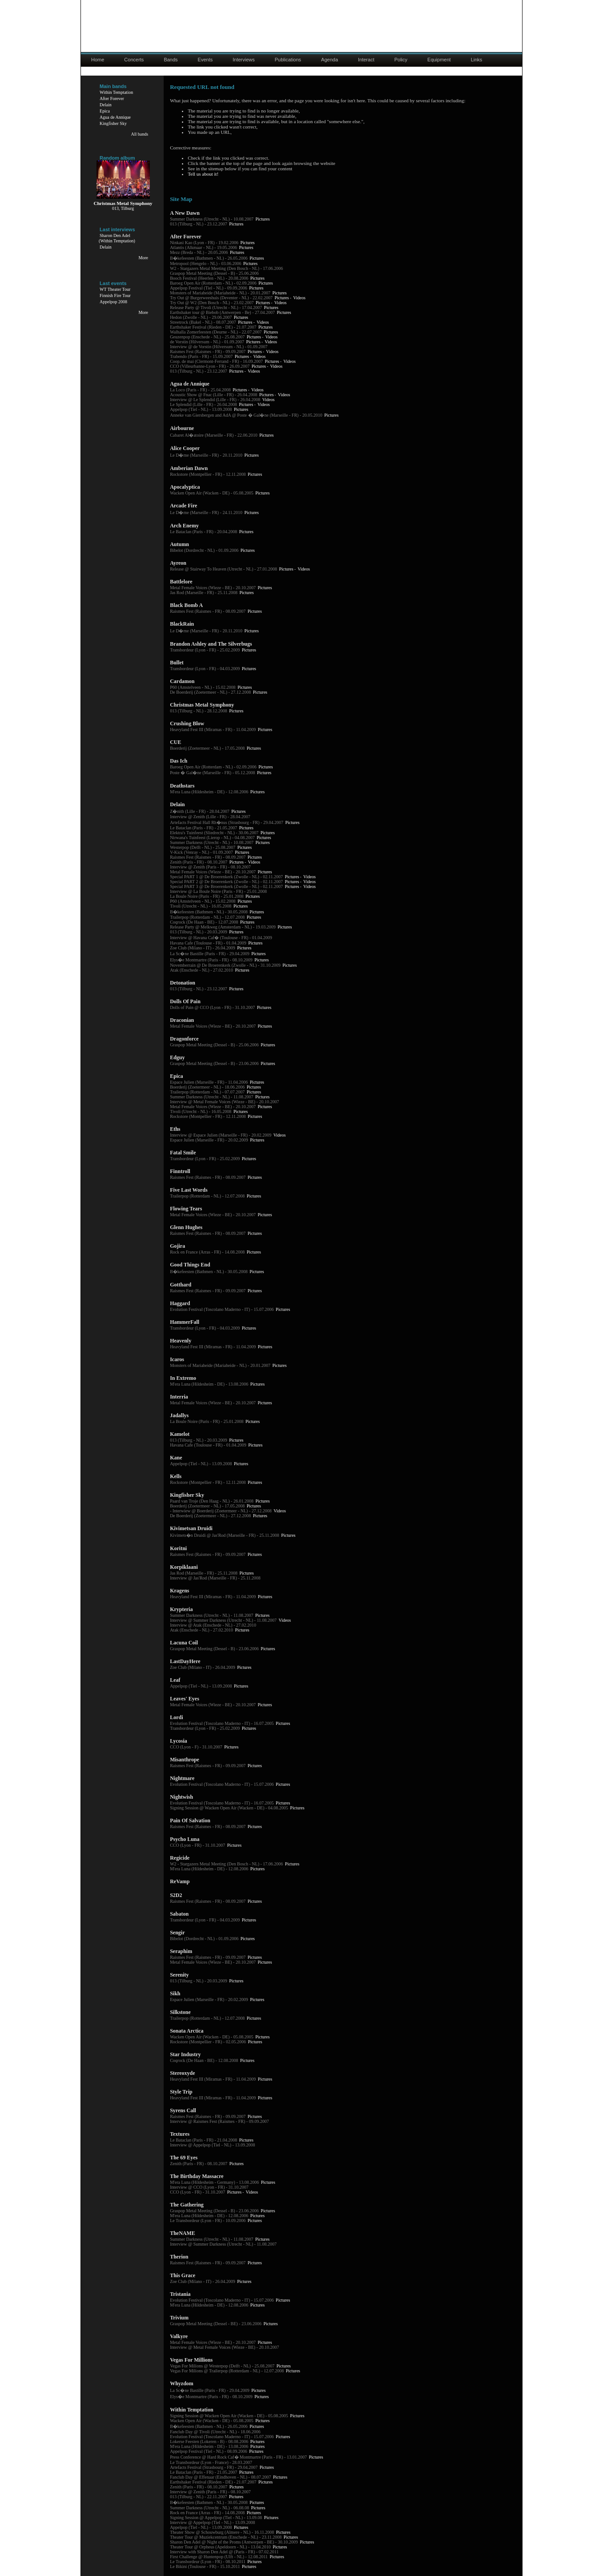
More (143, 257)
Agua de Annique (115, 117)
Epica (105, 111)
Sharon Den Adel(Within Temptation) (117, 238)
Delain (106, 104)
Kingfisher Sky (113, 123)
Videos (299, 297)
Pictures (262, 219)
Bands (170, 59)
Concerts (134, 59)
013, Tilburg (123, 208)
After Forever (112, 98)
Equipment (439, 59)
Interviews (244, 59)
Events (205, 59)
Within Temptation (116, 92)
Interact (366, 59)
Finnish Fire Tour (115, 295)
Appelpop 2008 (113, 301)
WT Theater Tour (115, 289)
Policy (400, 59)
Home (97, 59)
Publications (288, 59)
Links (476, 59)
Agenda (329, 59)
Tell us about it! (203, 174)
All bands (139, 134)
